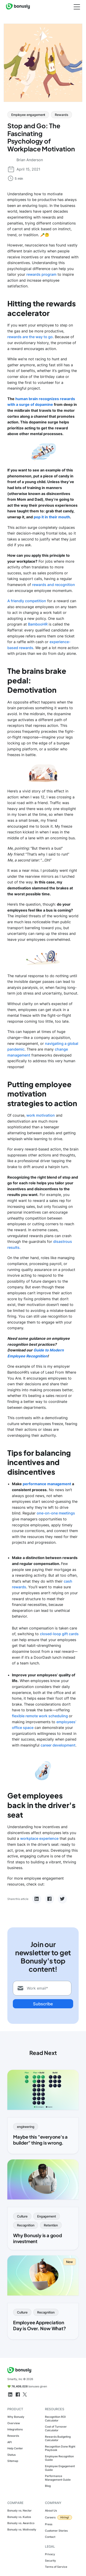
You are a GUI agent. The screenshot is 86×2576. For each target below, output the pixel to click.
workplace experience (39, 1838)
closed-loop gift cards (59, 1634)
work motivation (40, 1115)
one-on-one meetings (56, 1513)
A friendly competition (26, 601)
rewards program (41, 274)
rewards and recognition (53, 584)
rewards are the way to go (30, 336)
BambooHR (37, 624)
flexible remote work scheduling (40, 1716)
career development (58, 1745)
